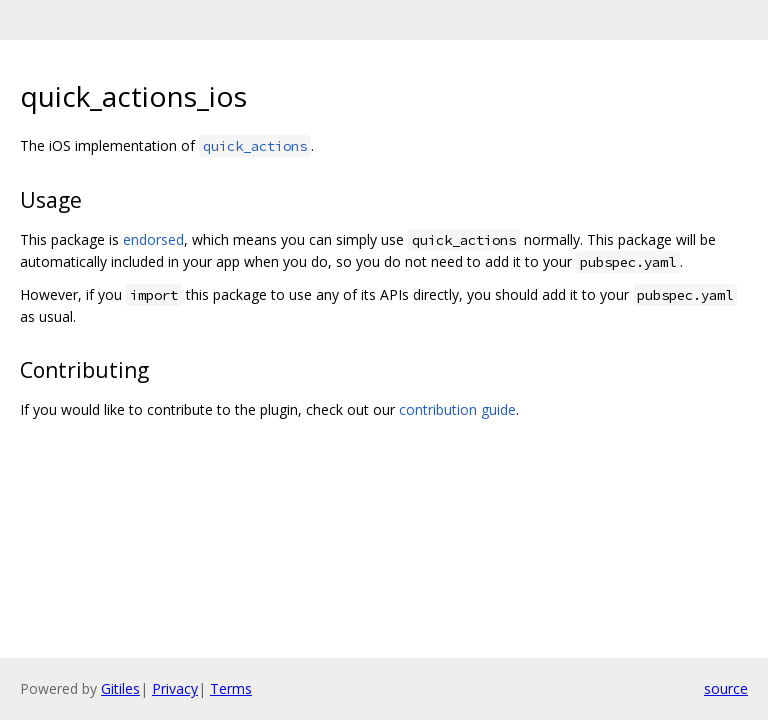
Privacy (175, 688)
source (726, 688)
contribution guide (457, 409)
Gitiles (120, 688)
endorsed (153, 239)
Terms (231, 688)
